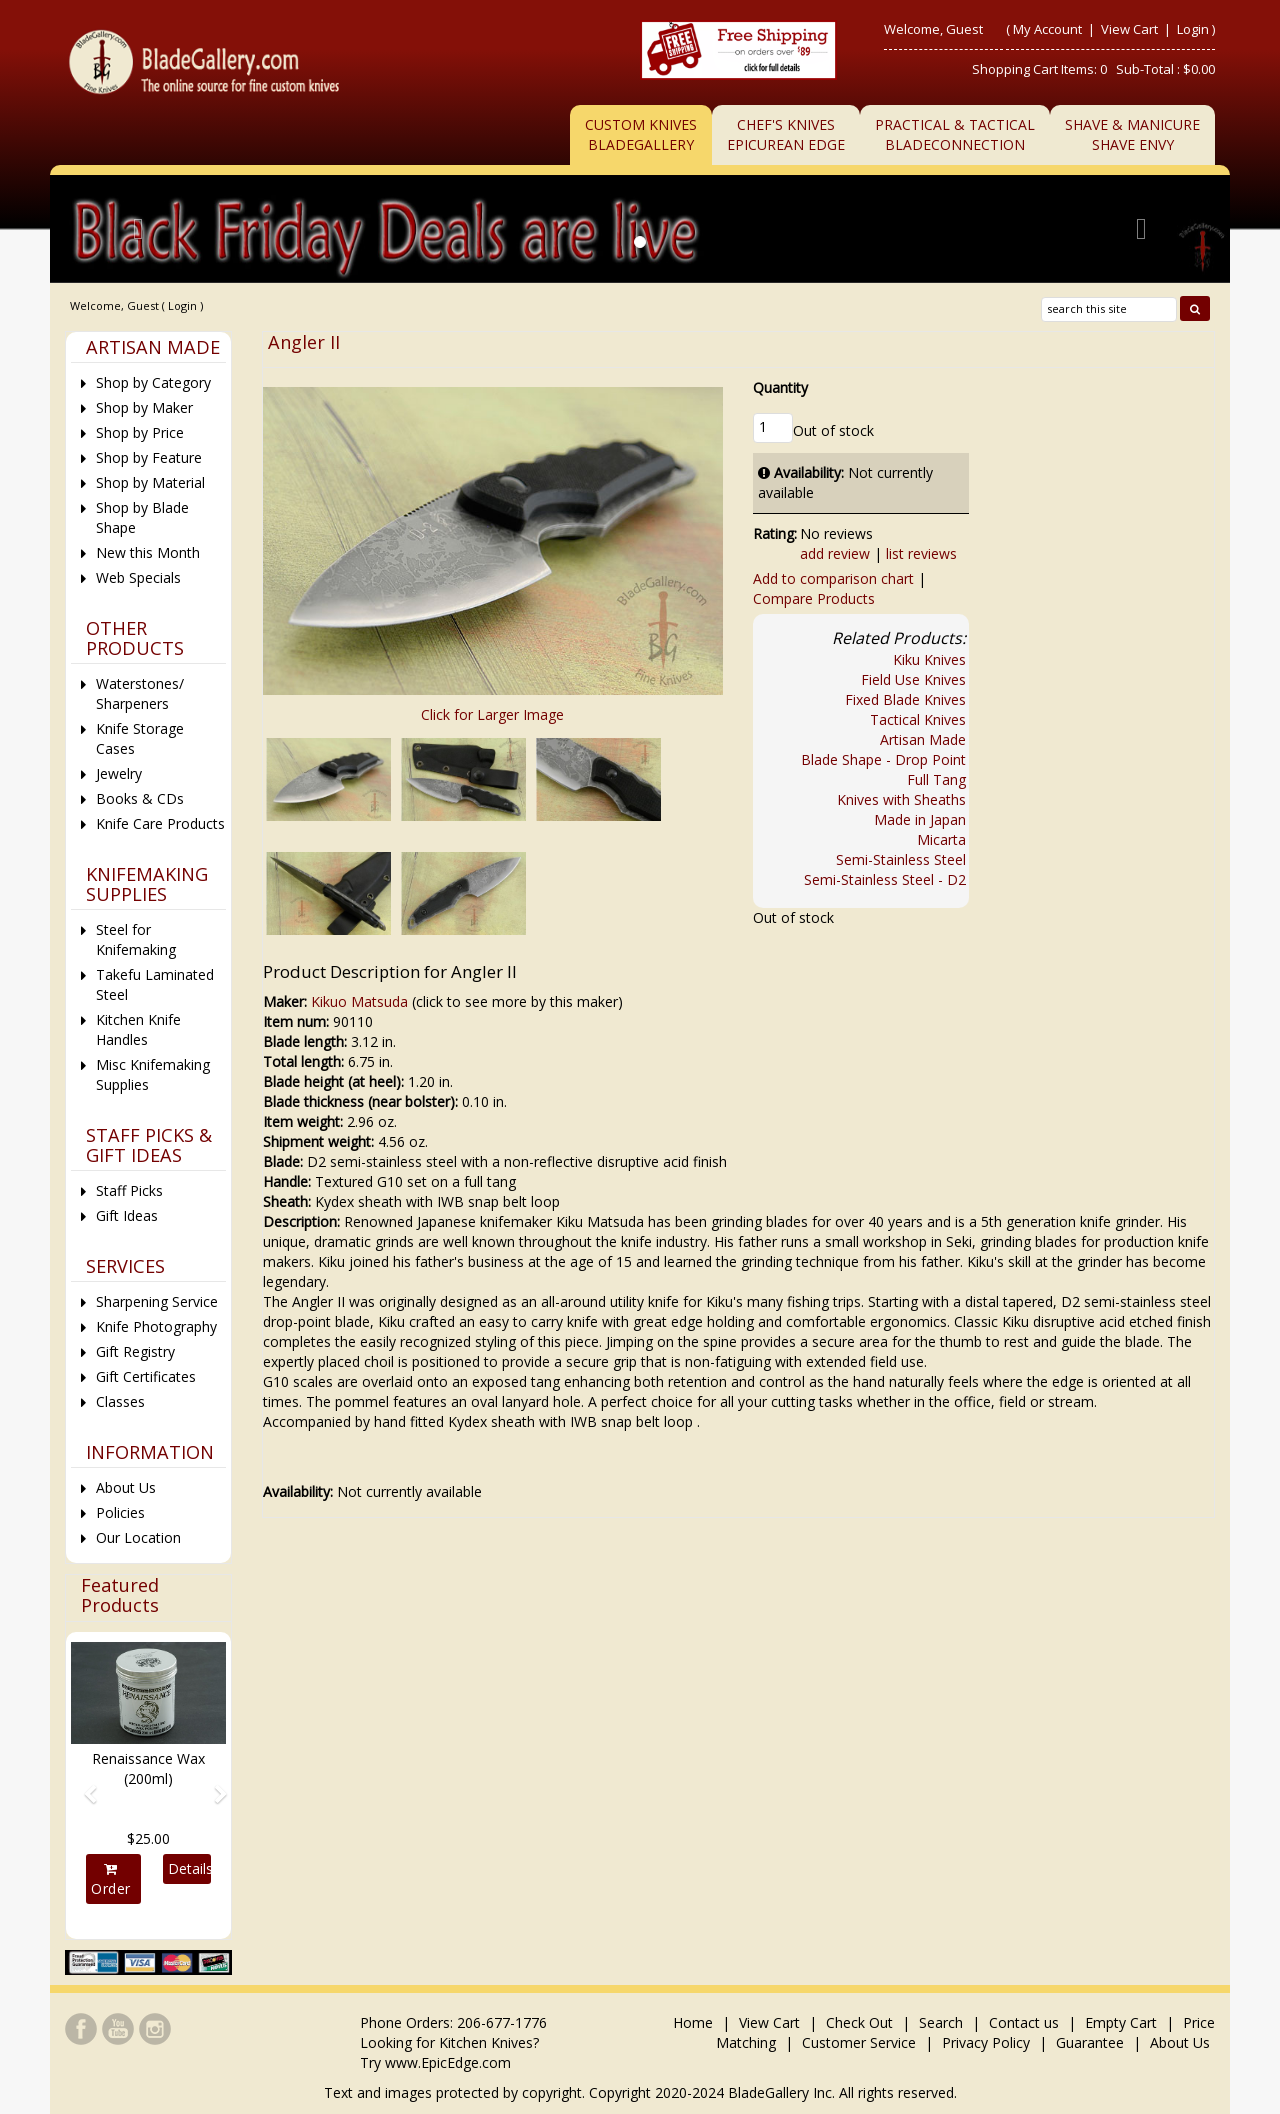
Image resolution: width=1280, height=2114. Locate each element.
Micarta (941, 839)
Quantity (780, 387)
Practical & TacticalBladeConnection (955, 134)
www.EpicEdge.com (448, 2062)
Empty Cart (1121, 2022)
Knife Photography (156, 1326)
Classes (120, 1401)
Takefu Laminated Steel (155, 984)
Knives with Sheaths (901, 799)
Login (1193, 29)
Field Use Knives (913, 679)
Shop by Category (153, 382)
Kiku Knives (929, 659)
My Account (1047, 29)
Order (111, 1880)
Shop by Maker (144, 407)
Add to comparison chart (833, 578)
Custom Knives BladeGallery (641, 134)
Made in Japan (920, 819)
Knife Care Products (160, 823)
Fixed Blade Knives (905, 699)
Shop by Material (150, 482)
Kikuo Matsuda (359, 1001)
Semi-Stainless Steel (901, 859)
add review (835, 553)
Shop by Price (140, 432)
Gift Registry (135, 1351)
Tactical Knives (918, 719)
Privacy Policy (986, 2042)
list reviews (921, 553)
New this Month (148, 552)
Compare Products (814, 598)
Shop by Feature (149, 457)
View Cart (1131, 29)
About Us (126, 1487)
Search (941, 2022)
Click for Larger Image (492, 714)
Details (189, 1868)
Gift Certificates (146, 1376)
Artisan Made (923, 739)
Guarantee (1090, 2042)
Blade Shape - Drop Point (883, 759)
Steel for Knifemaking (136, 939)
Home (695, 2022)
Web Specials (138, 577)
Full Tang (936, 779)
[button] (82, 1786)
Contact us (1024, 2022)
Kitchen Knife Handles (138, 1029)
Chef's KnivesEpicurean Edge (786, 134)
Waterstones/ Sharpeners (140, 693)
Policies (120, 1512)
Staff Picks (129, 1190)
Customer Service (859, 2042)
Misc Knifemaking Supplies (153, 1074)
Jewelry (119, 773)
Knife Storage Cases (140, 738)
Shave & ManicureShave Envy (1132, 134)
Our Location (138, 1537)
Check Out (859, 2022)
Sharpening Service (157, 1301)
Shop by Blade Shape (142, 517)
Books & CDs (140, 798)
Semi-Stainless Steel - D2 (885, 879)
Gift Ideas (127, 1215)
